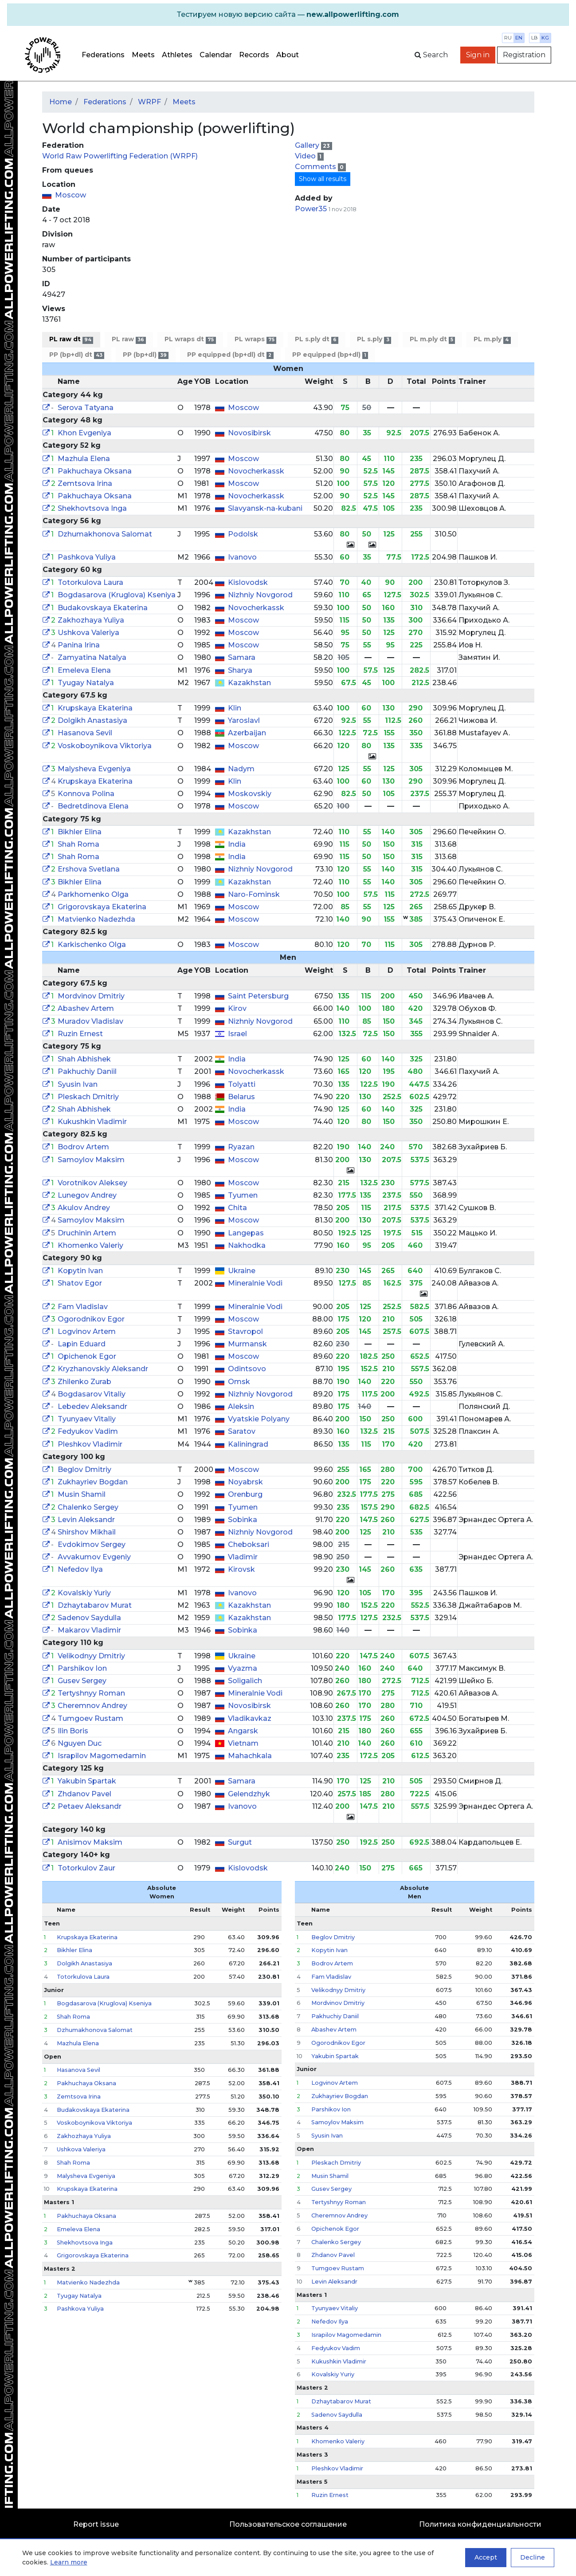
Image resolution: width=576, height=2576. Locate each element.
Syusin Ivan (78, 1084)
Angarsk (243, 1731)
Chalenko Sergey (88, 1507)
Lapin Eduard (82, 1344)
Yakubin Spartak (87, 1781)
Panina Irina (79, 645)
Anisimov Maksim (90, 1842)
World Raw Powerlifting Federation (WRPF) (120, 156)
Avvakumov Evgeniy (94, 1557)
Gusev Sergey (82, 1681)
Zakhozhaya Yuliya (91, 620)
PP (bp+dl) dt (76, 355)
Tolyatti (241, 1084)
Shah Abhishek (84, 1059)
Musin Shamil (82, 1494)
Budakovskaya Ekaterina (103, 608)
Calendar (216, 55)
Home (60, 102)
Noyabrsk (245, 1482)
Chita (237, 1207)
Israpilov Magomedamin (102, 1756)
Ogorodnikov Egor (91, 1319)
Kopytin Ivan (80, 1270)
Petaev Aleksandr (89, 1806)
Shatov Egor (80, 1283)
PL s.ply (374, 339)
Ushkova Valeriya (88, 632)
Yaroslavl (244, 720)
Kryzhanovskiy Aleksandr (103, 1369)
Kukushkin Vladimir (92, 1121)
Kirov (237, 1008)
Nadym (241, 769)
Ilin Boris (73, 1731)
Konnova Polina (86, 793)
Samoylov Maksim (91, 1160)
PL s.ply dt (316, 339)
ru (508, 38)
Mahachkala (250, 1756)
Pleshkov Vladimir (90, 1444)
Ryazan (241, 1147)
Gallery (308, 145)
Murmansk (247, 1344)
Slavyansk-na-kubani (265, 508)
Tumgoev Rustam (90, 1718)
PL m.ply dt (432, 339)
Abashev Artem (86, 1008)
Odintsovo (247, 1369)
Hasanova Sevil (85, 733)
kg (545, 38)
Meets (143, 55)
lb (534, 38)
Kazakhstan (249, 683)
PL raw (129, 339)
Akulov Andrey (84, 1207)
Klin (234, 708)
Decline (532, 2557)
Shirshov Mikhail (87, 1532)
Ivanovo (242, 557)
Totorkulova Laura (90, 582)
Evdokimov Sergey (91, 1544)
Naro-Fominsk (254, 894)
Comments (316, 166)
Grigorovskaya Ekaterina (102, 907)
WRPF (149, 102)
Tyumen (243, 1195)
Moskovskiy (249, 793)
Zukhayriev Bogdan (93, 1482)
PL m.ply (492, 339)
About (287, 55)
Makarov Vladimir (89, 1630)
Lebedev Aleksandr (92, 1406)
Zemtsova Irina (85, 483)
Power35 (311, 209)
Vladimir (243, 1557)
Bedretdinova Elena (93, 806)
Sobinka (242, 1519)
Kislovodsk (248, 582)
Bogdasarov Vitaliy (91, 1394)
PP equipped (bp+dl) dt (230, 355)
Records (254, 55)
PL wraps (255, 339)
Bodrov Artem (83, 1147)
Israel (237, 1034)
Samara (241, 657)
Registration (524, 55)
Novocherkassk (256, 471)
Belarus (241, 1097)
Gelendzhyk (249, 1794)
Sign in (478, 55)
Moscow (70, 195)
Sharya (240, 670)
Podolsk (243, 534)
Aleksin (241, 1406)
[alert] (288, 15)
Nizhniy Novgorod (260, 595)
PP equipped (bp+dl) (330, 355)
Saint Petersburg (258, 996)
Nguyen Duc (80, 1743)
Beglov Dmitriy (84, 1469)
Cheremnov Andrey (92, 1705)
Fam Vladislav (83, 1306)
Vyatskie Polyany (259, 1419)
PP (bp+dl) (145, 355)
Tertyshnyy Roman (91, 1693)
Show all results (322, 179)
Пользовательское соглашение (288, 2524)
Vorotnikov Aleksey (92, 1183)
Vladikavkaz (249, 1718)
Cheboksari (248, 1544)
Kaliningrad (248, 1444)
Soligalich (245, 1681)
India (237, 844)
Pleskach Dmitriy (88, 1097)
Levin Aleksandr (86, 1519)
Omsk (239, 1381)
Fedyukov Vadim (88, 1431)
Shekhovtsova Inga (92, 508)
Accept (485, 2557)
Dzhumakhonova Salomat (105, 534)
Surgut (240, 1842)
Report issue (96, 2524)
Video (306, 156)
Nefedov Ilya (80, 1569)
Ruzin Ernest (80, 1034)
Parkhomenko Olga (93, 894)
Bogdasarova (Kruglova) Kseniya (117, 595)
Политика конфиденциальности (480, 2524)
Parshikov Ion (82, 1668)
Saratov (241, 1431)
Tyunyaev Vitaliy (87, 1419)
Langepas (246, 1233)
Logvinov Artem (87, 1331)
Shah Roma (78, 844)
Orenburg (245, 1494)
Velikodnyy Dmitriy (91, 1656)
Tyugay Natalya (86, 683)
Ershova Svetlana (89, 869)
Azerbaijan (247, 733)
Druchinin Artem (87, 1233)
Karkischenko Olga (92, 944)
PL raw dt (71, 339)
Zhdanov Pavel (84, 1794)
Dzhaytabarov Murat (95, 1605)
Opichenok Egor (87, 1356)
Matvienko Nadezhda (96, 919)
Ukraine (241, 1270)
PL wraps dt (190, 339)
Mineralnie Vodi (255, 1283)
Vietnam (243, 1743)
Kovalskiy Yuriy (84, 1593)
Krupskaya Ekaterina (95, 708)
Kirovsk (241, 1569)
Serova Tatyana (86, 407)
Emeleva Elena (84, 670)
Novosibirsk (249, 433)
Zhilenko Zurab (84, 1381)
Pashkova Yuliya (87, 557)
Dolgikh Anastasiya (92, 720)
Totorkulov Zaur (86, 1868)
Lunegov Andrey (87, 1195)
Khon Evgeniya (84, 433)
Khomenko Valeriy (90, 1245)
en (518, 38)
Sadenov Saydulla (89, 1617)
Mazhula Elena (84, 458)
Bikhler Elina (80, 832)
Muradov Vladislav (90, 1021)
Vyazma (242, 1668)
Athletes (177, 55)
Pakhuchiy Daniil (87, 1071)
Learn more (68, 2562)
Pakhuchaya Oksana (95, 471)
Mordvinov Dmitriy (91, 996)
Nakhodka (247, 1245)
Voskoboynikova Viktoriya (105, 746)
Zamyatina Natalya (92, 657)
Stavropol (245, 1331)
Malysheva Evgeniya (94, 769)
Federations (103, 55)
